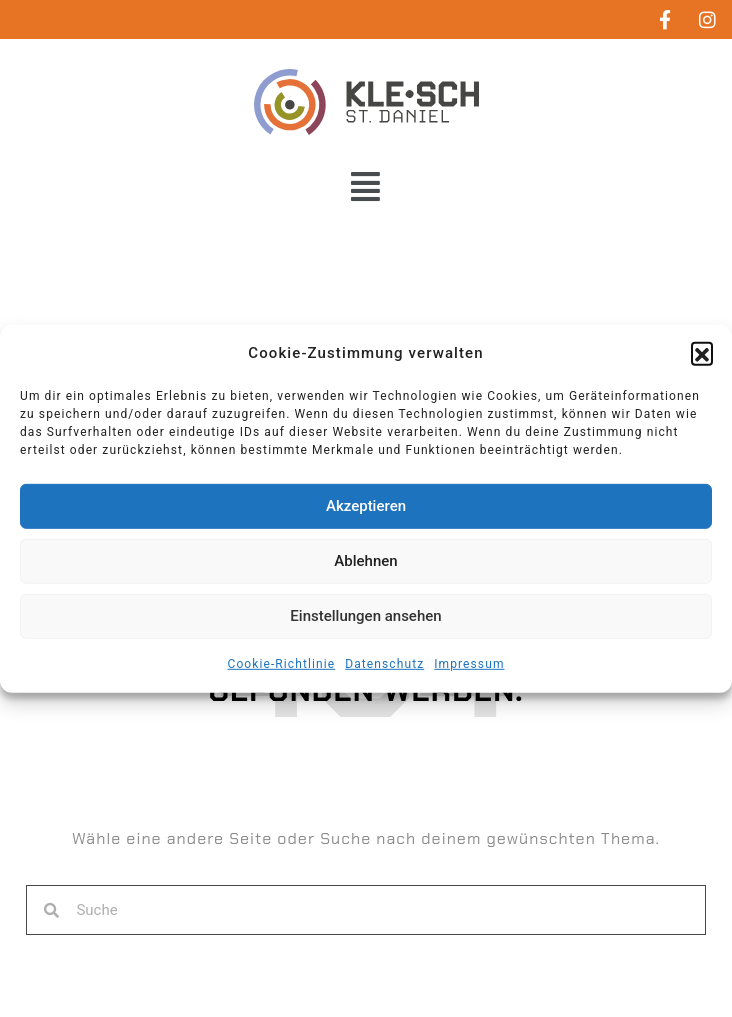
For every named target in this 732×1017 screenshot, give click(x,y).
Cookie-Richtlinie (281, 664)
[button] (702, 353)
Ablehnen (365, 561)
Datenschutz (384, 664)
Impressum (469, 664)
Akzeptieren (366, 506)
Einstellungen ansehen (365, 616)
